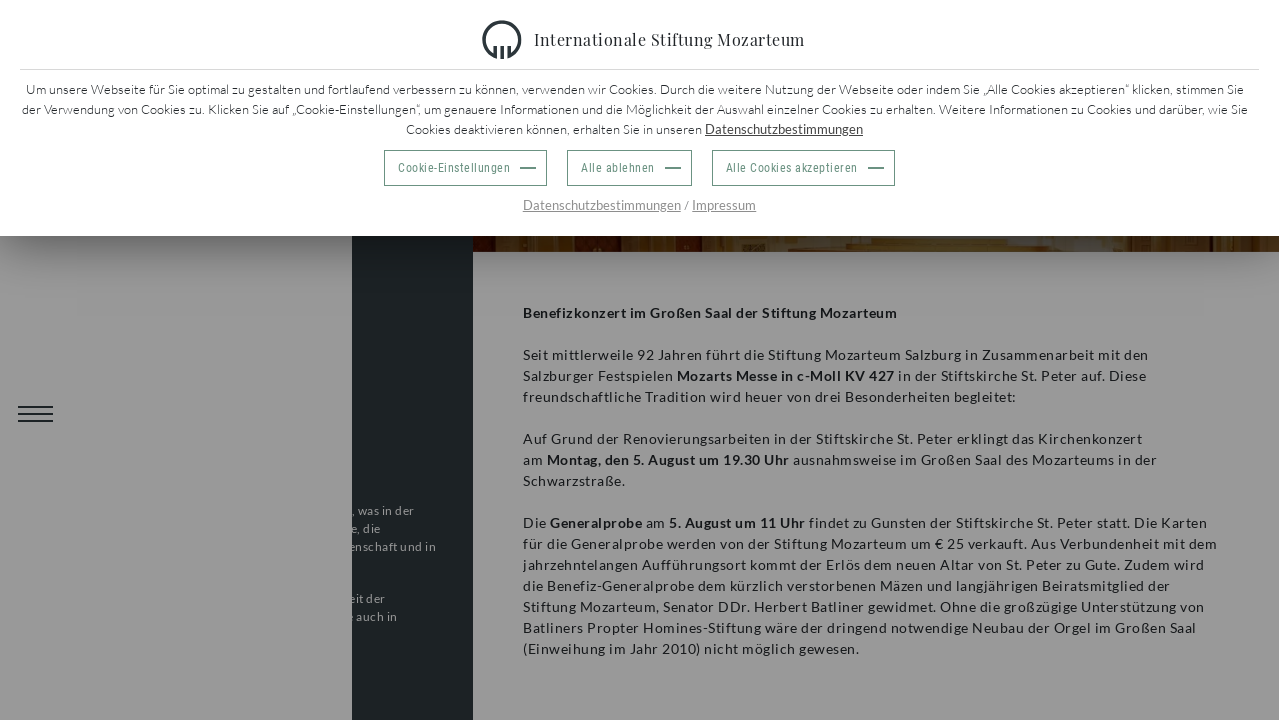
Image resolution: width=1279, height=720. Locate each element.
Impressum (724, 205)
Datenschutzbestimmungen (784, 129)
